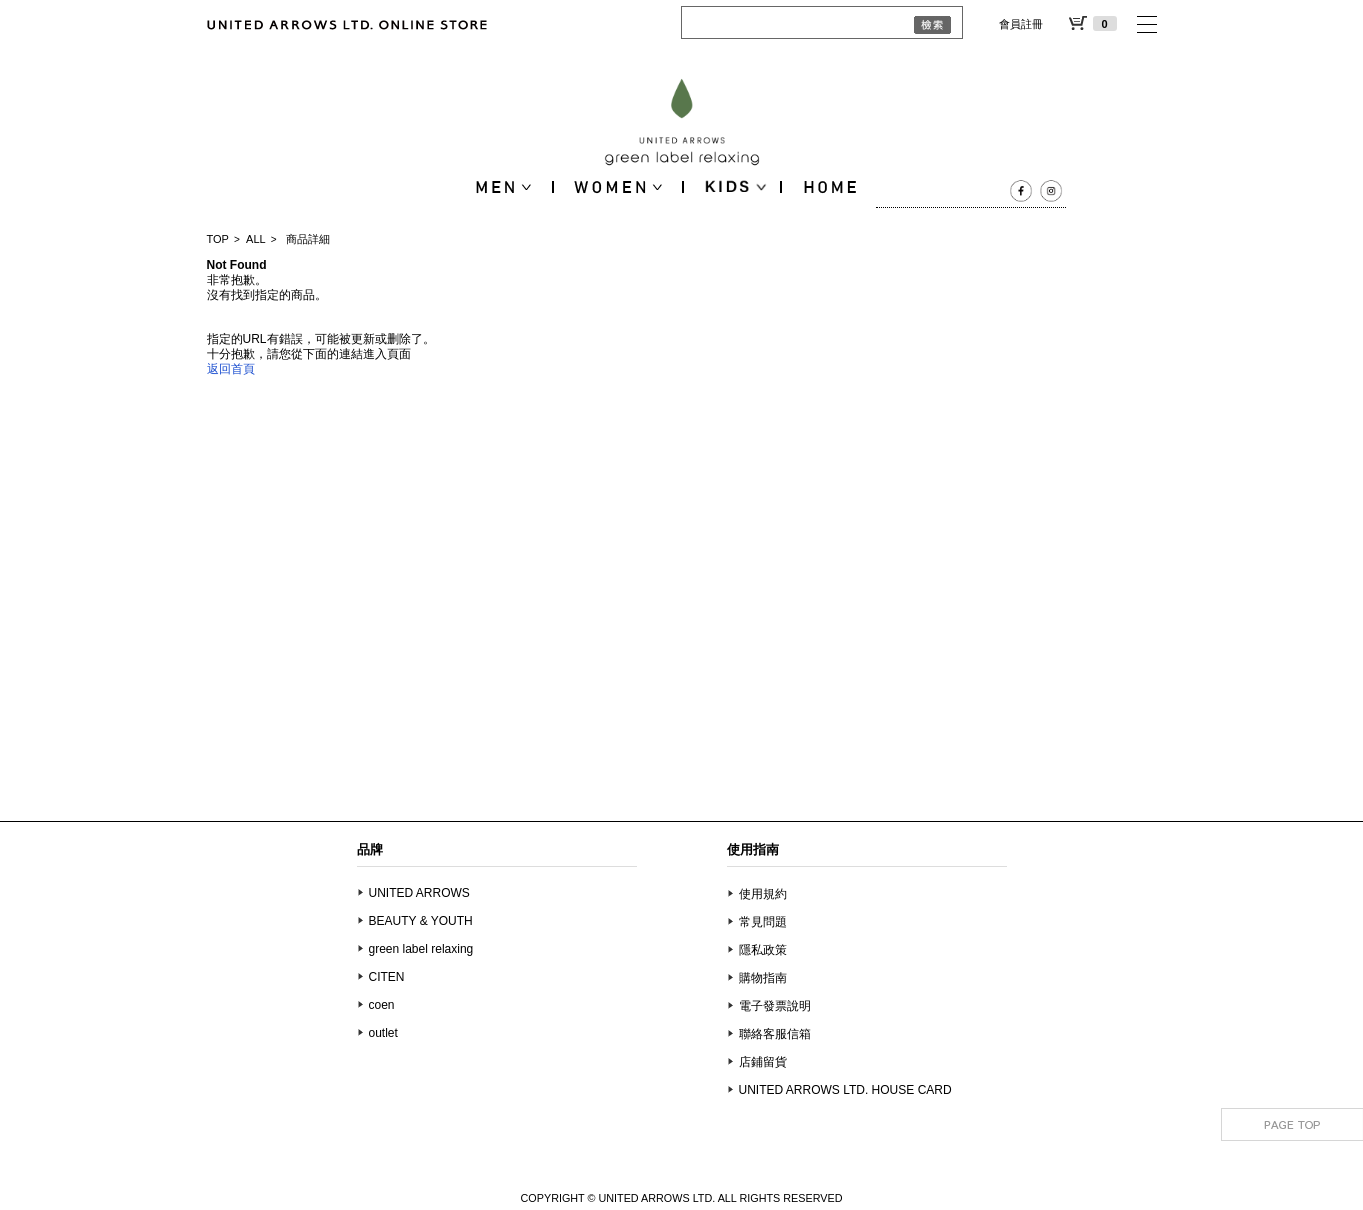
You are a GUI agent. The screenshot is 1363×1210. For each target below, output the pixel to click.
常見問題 (763, 922)
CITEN (387, 977)
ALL (256, 239)
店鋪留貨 (763, 1062)
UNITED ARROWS (419, 893)
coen (382, 1005)
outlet (383, 1033)
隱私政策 (763, 950)
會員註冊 (1021, 24)
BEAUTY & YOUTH (421, 921)
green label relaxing (421, 949)
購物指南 (763, 978)
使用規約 (763, 894)
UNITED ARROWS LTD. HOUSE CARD (845, 1090)
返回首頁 (231, 369)
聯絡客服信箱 (775, 1034)
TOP (218, 239)
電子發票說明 (775, 1006)
